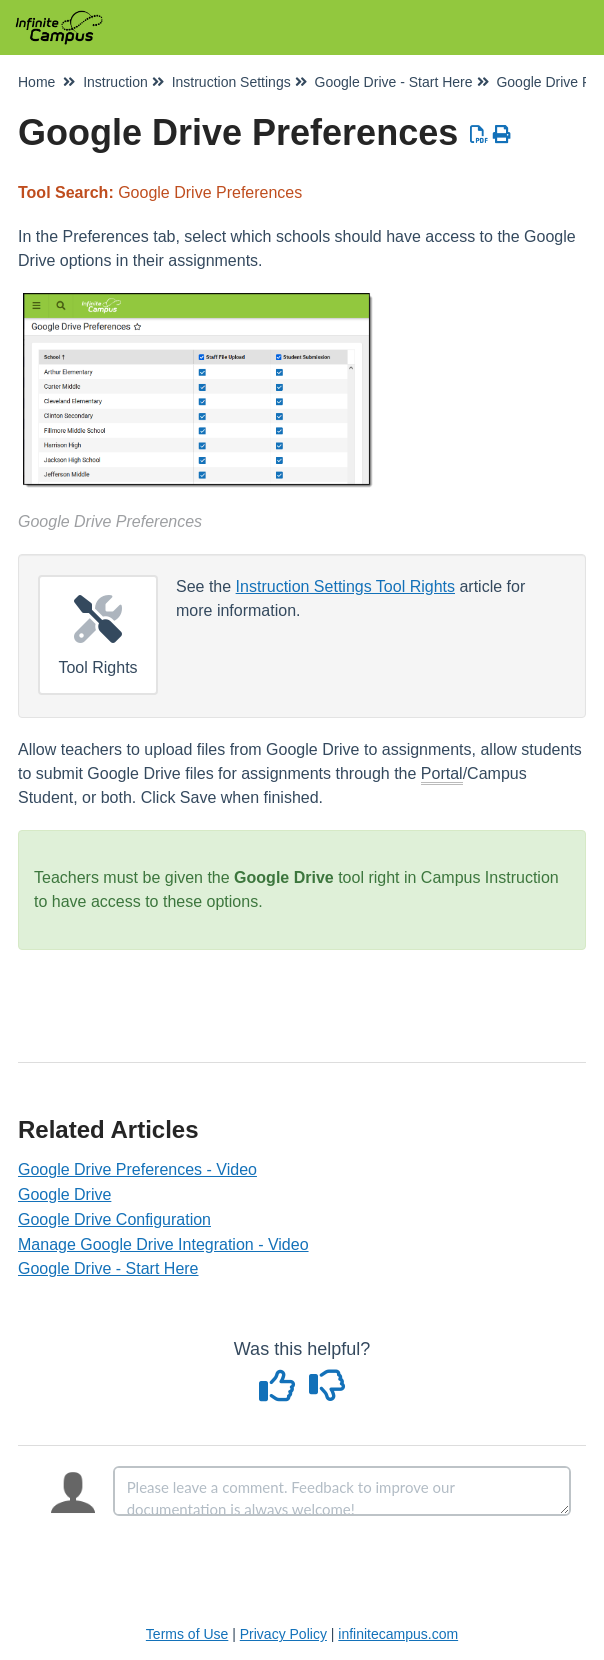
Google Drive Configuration (114, 1219)
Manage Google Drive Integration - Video (163, 1244)
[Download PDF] (479, 135)
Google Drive (64, 1194)
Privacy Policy (283, 1634)
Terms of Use (187, 1634)
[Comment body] (342, 1491)
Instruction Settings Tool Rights (345, 586)
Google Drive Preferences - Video (137, 1169)
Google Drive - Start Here (108, 1268)
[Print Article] (502, 135)
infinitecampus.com (398, 1634)
